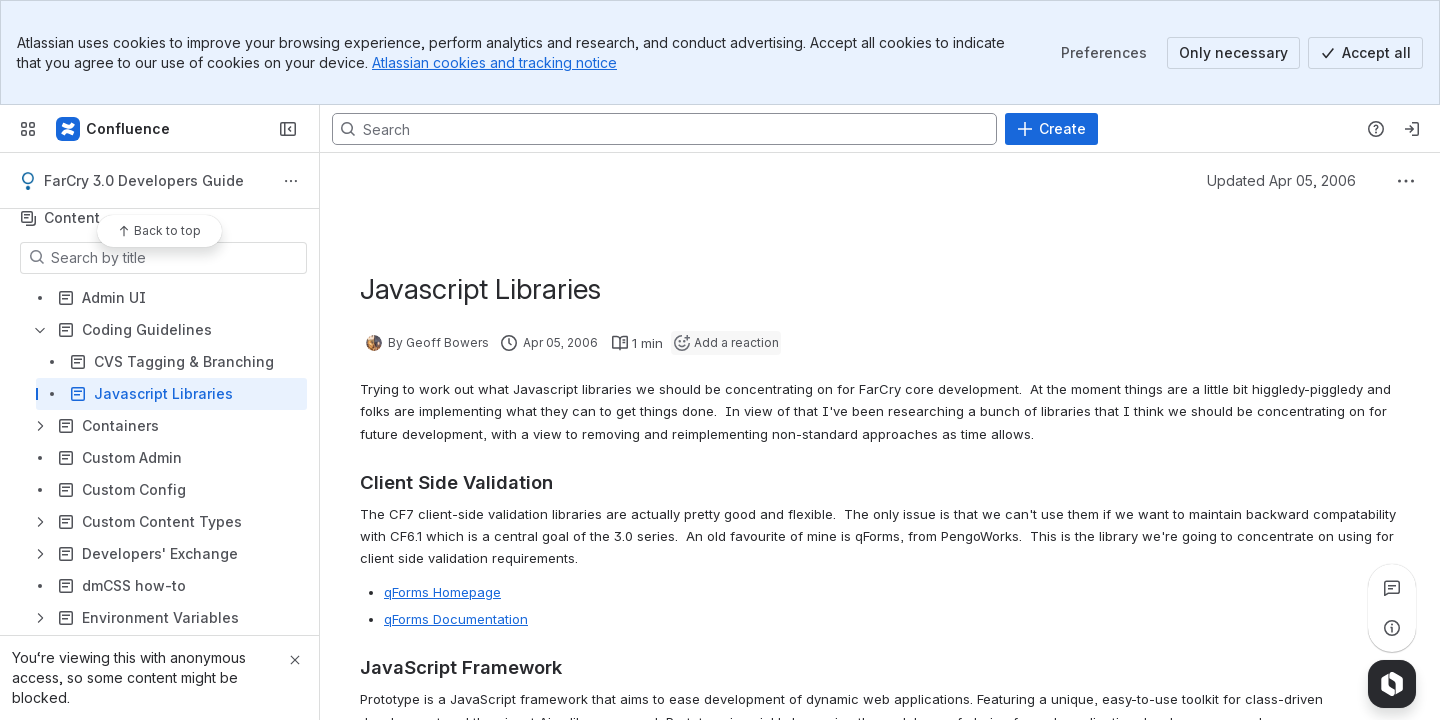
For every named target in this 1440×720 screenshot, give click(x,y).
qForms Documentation (456, 619)
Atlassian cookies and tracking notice (494, 62)
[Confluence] (114, 129)
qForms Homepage (442, 592)
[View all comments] (1392, 588)
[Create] (1051, 129)
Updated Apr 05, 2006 (1281, 180)
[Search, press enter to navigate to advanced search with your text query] (664, 129)
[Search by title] (175, 258)
